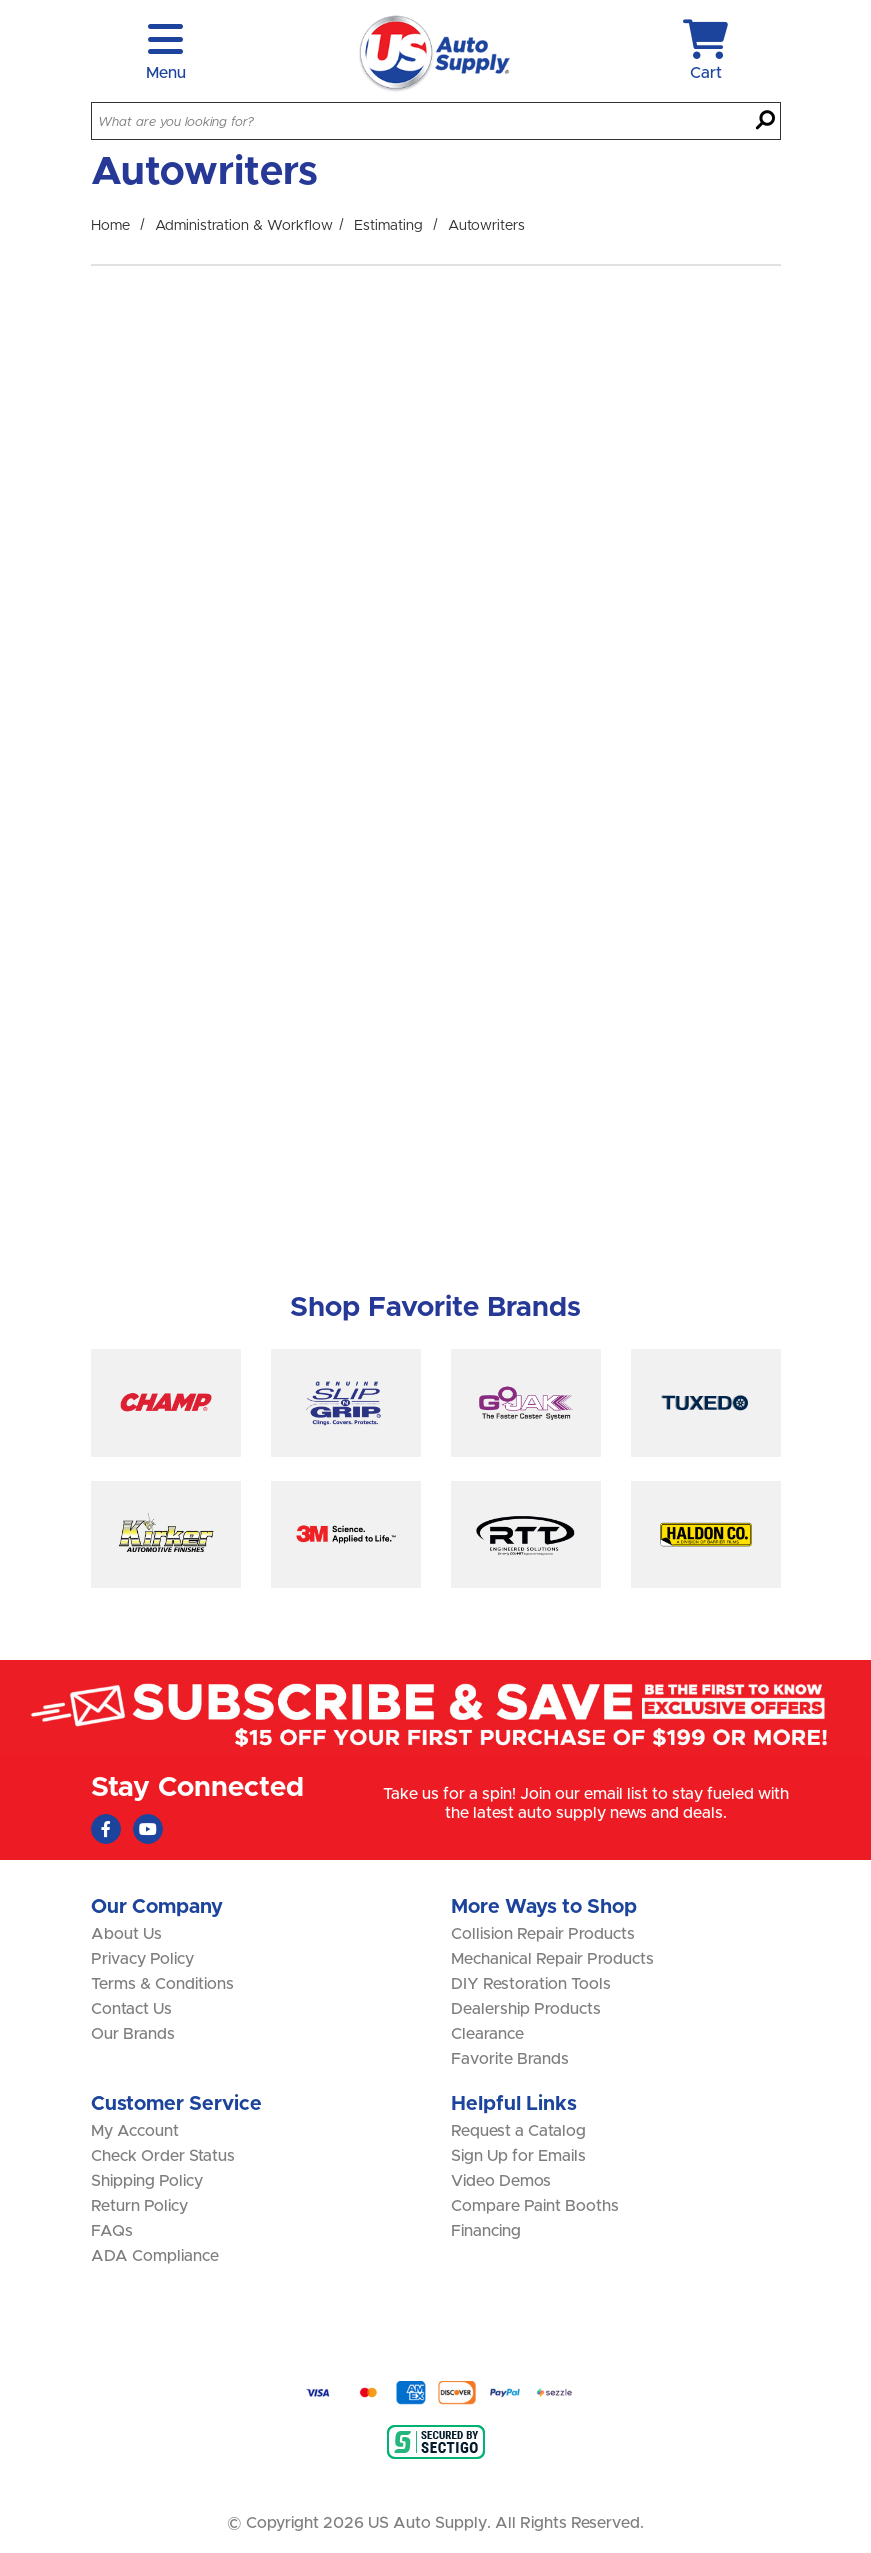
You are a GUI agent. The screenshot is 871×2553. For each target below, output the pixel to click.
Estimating (388, 226)
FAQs (112, 2231)
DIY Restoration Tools (531, 1984)
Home (110, 226)
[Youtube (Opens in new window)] (148, 1829)
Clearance (487, 2034)
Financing (486, 2231)
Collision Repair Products (543, 1934)
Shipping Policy (147, 2181)
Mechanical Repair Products (552, 1959)
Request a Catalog (518, 2131)
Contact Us (131, 2009)
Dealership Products (526, 2009)
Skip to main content (0, 0)
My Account (135, 2131)
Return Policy (139, 2206)
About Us (126, 1934)
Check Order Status (163, 2156)
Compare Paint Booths (535, 2206)
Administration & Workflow (244, 226)
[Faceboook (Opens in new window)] (106, 1829)
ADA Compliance (155, 2256)
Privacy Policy (142, 1959)
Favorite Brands (510, 2059)
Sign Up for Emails (518, 2156)
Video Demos (501, 2181)
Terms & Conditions (162, 1984)
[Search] (765, 122)
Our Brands (133, 2034)
